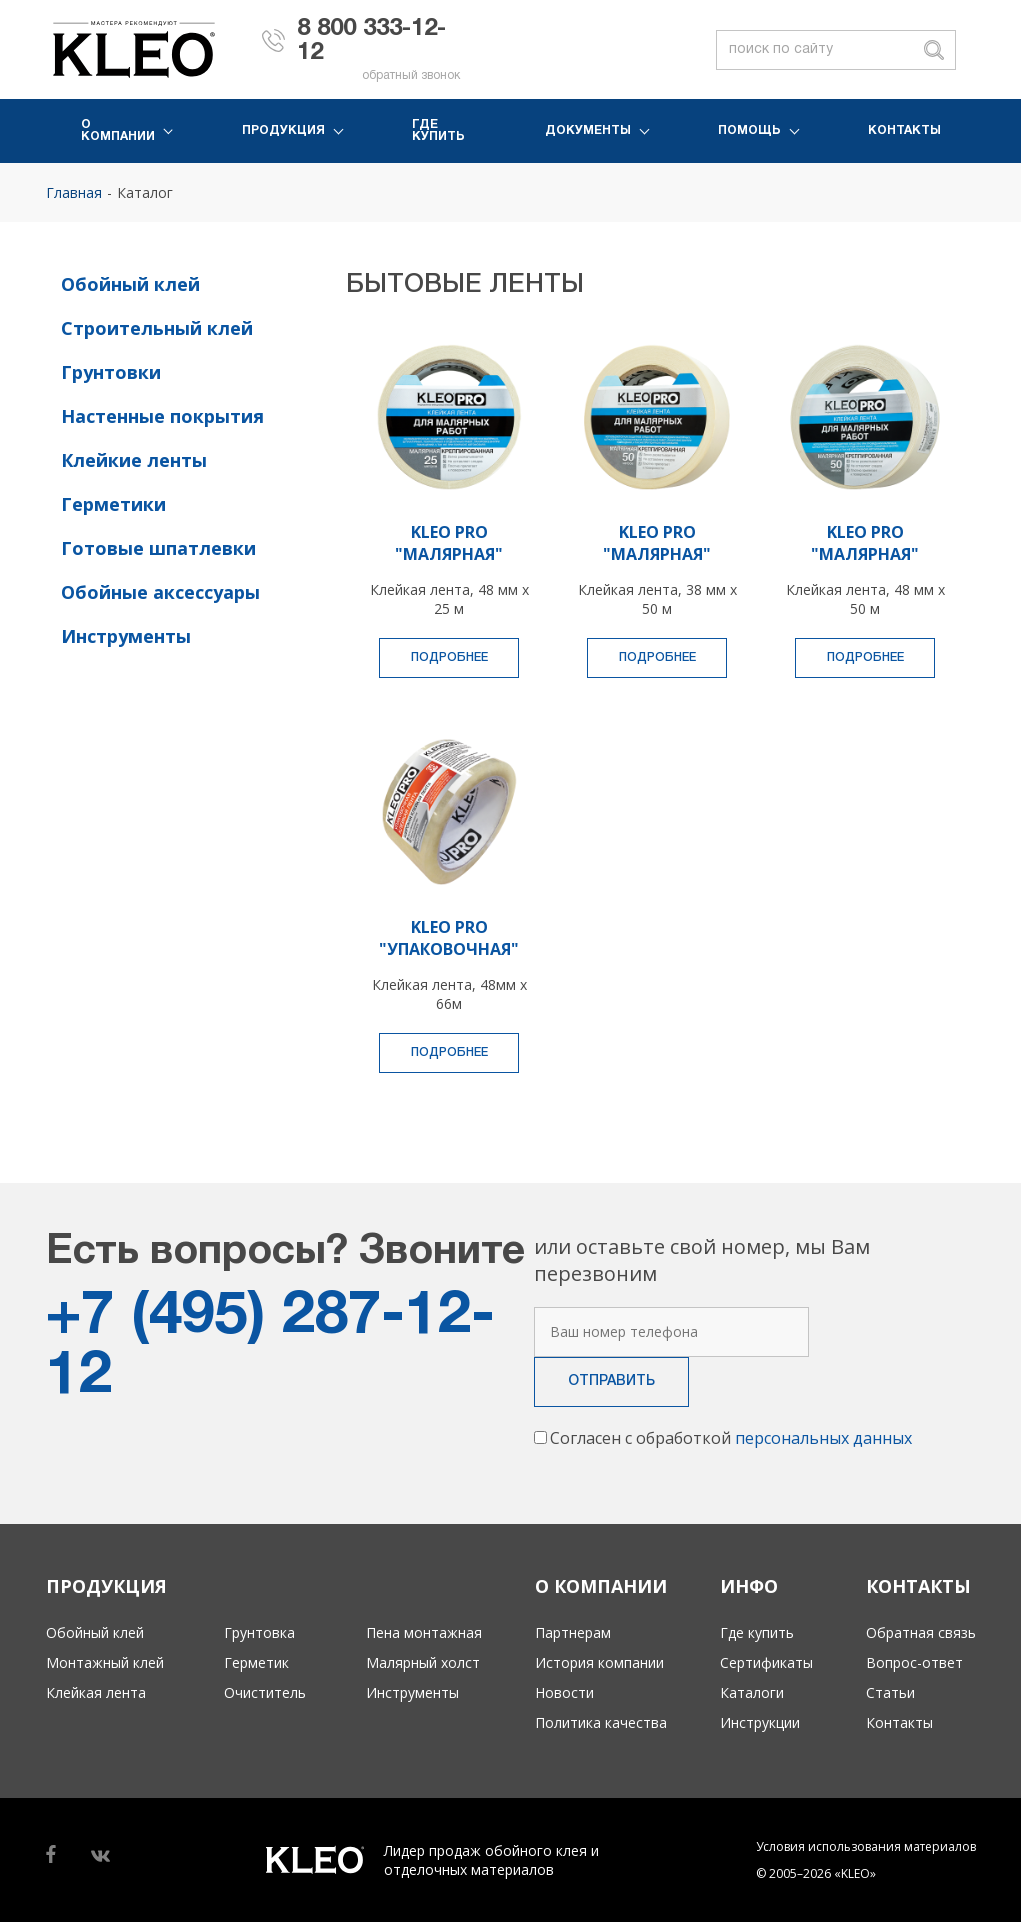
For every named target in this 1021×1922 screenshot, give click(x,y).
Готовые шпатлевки (158, 548)
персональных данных (823, 1438)
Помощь (749, 130)
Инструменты (126, 636)
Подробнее (449, 657)
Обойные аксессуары (160, 592)
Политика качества (601, 1722)
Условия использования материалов (866, 1846)
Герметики (113, 504)
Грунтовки (111, 372)
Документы (588, 130)
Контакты (904, 130)
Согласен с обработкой (731, 1438)
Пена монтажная (424, 1632)
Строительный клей (157, 328)
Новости (564, 1692)
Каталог (145, 192)
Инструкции (760, 1722)
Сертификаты (766, 1662)
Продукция (283, 130)
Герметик (256, 1662)
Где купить (438, 130)
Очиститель (265, 1692)
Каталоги (752, 1692)
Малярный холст (423, 1662)
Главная (74, 192)
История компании (599, 1662)
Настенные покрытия (162, 416)
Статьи (890, 1692)
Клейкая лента (96, 1692)
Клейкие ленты (134, 460)
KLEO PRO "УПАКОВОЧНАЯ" (449, 938)
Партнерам (573, 1632)
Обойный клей (130, 284)
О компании (118, 130)
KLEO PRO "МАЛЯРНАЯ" (449, 543)
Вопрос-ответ (914, 1662)
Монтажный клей (105, 1662)
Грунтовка (259, 1632)
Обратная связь (921, 1632)
